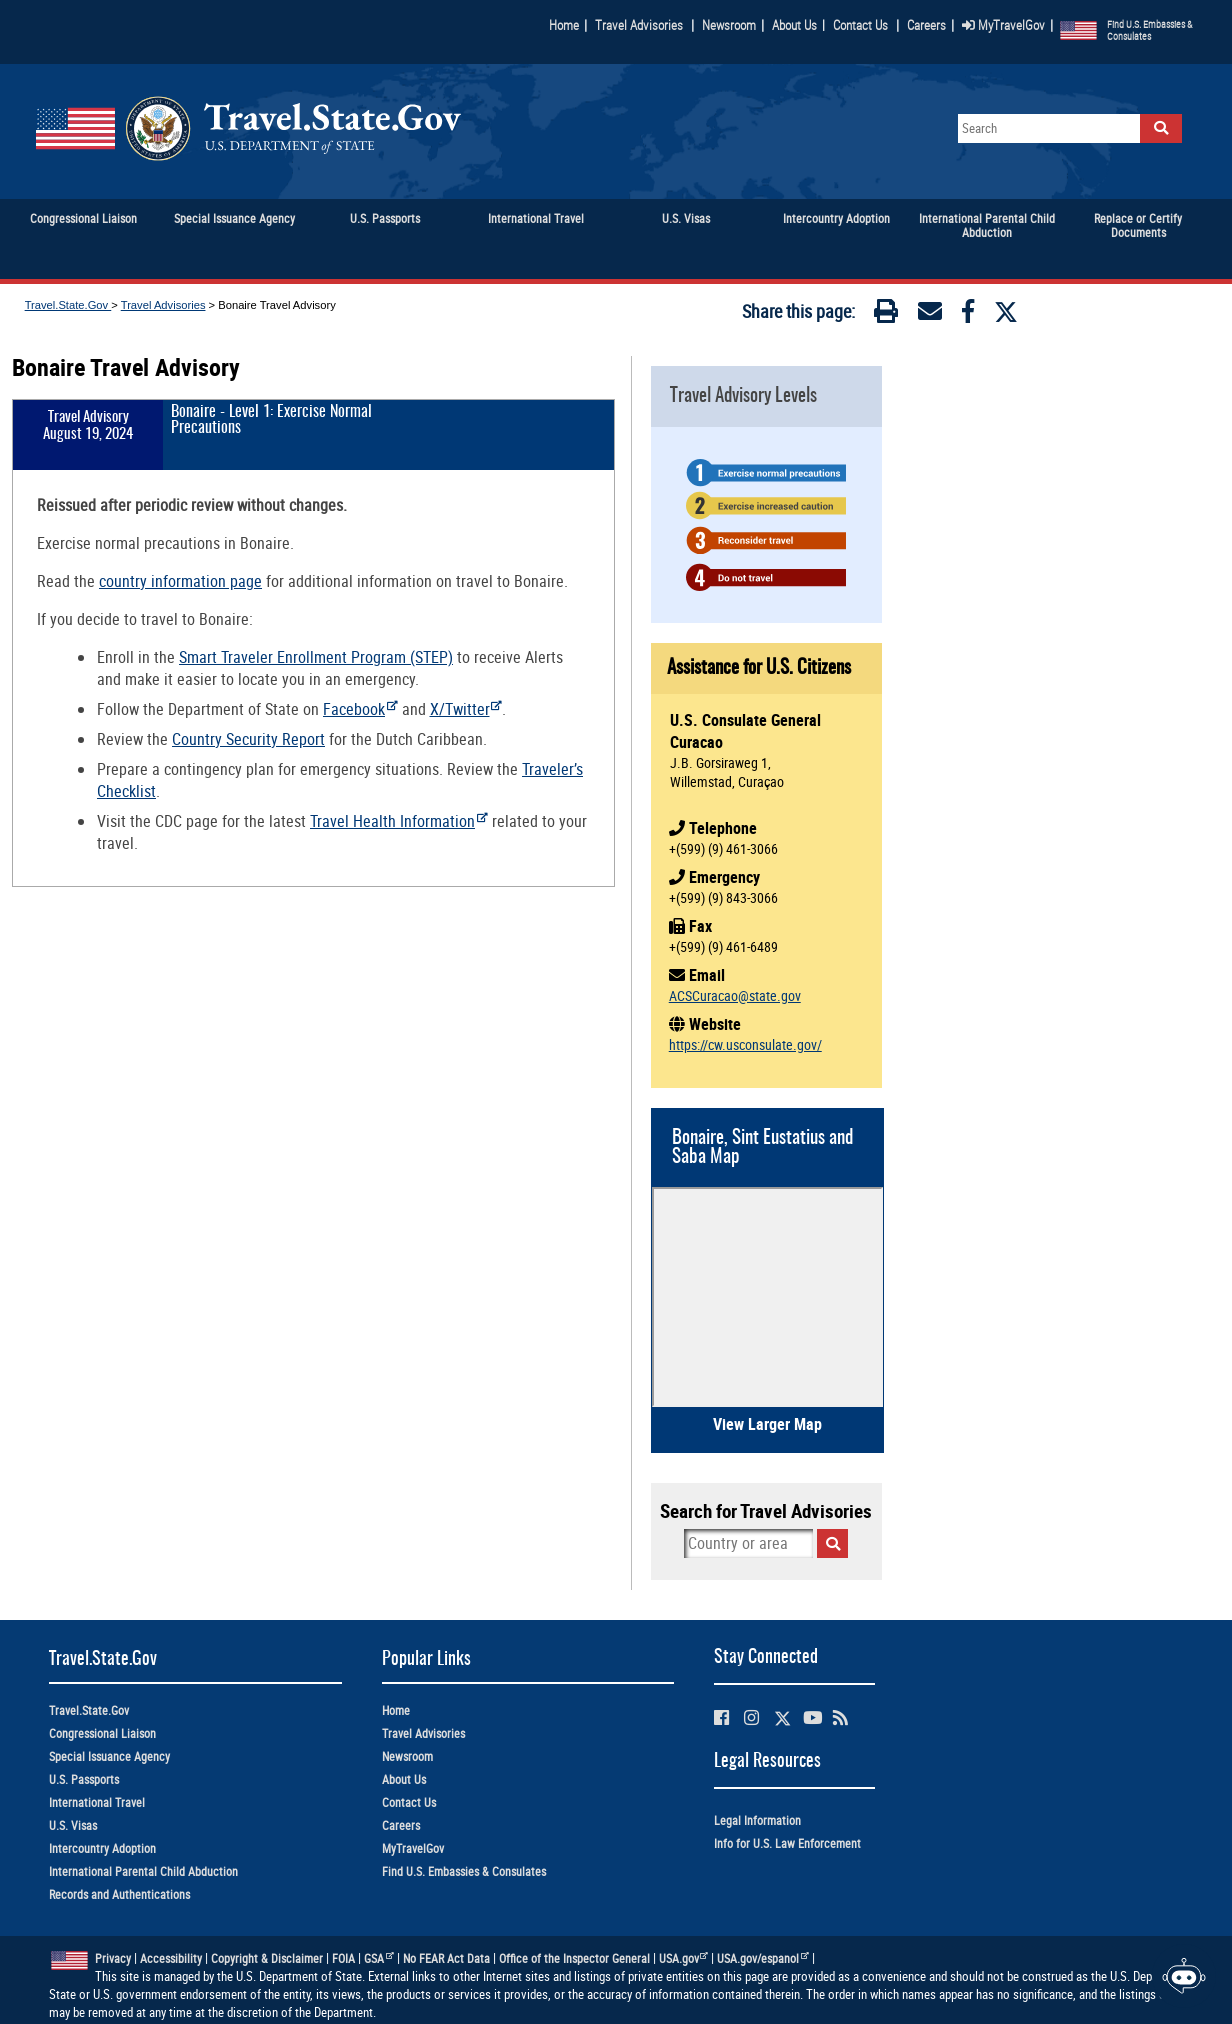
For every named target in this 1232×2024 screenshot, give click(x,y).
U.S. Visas (73, 1825)
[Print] (886, 315)
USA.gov (684, 1958)
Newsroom (729, 25)
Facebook (360, 709)
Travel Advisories (639, 25)
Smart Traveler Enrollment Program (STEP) (316, 657)
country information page (180, 581)
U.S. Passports (84, 1779)
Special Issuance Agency (109, 1756)
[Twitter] (1006, 312)
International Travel (97, 1802)
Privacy (113, 1958)
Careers (926, 25)
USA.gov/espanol (763, 1958)
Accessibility (171, 1958)
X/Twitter (466, 709)
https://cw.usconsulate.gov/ (745, 1044)
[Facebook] (968, 315)
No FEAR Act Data (446, 1958)
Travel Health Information (399, 821)
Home (564, 25)
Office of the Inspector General (574, 1958)
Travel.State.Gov (68, 305)
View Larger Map (767, 1424)
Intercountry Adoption (102, 1848)
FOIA (343, 1958)
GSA (379, 1958)
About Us (798, 25)
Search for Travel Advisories (766, 1511)
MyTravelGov (1003, 25)
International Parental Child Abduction (143, 1871)
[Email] (930, 315)
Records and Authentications (119, 1894)
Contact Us (862, 25)
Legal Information (757, 1820)
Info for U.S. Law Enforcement (787, 1843)
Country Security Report (248, 739)
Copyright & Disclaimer (267, 1958)
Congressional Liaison (102, 1733)
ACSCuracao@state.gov (735, 995)
